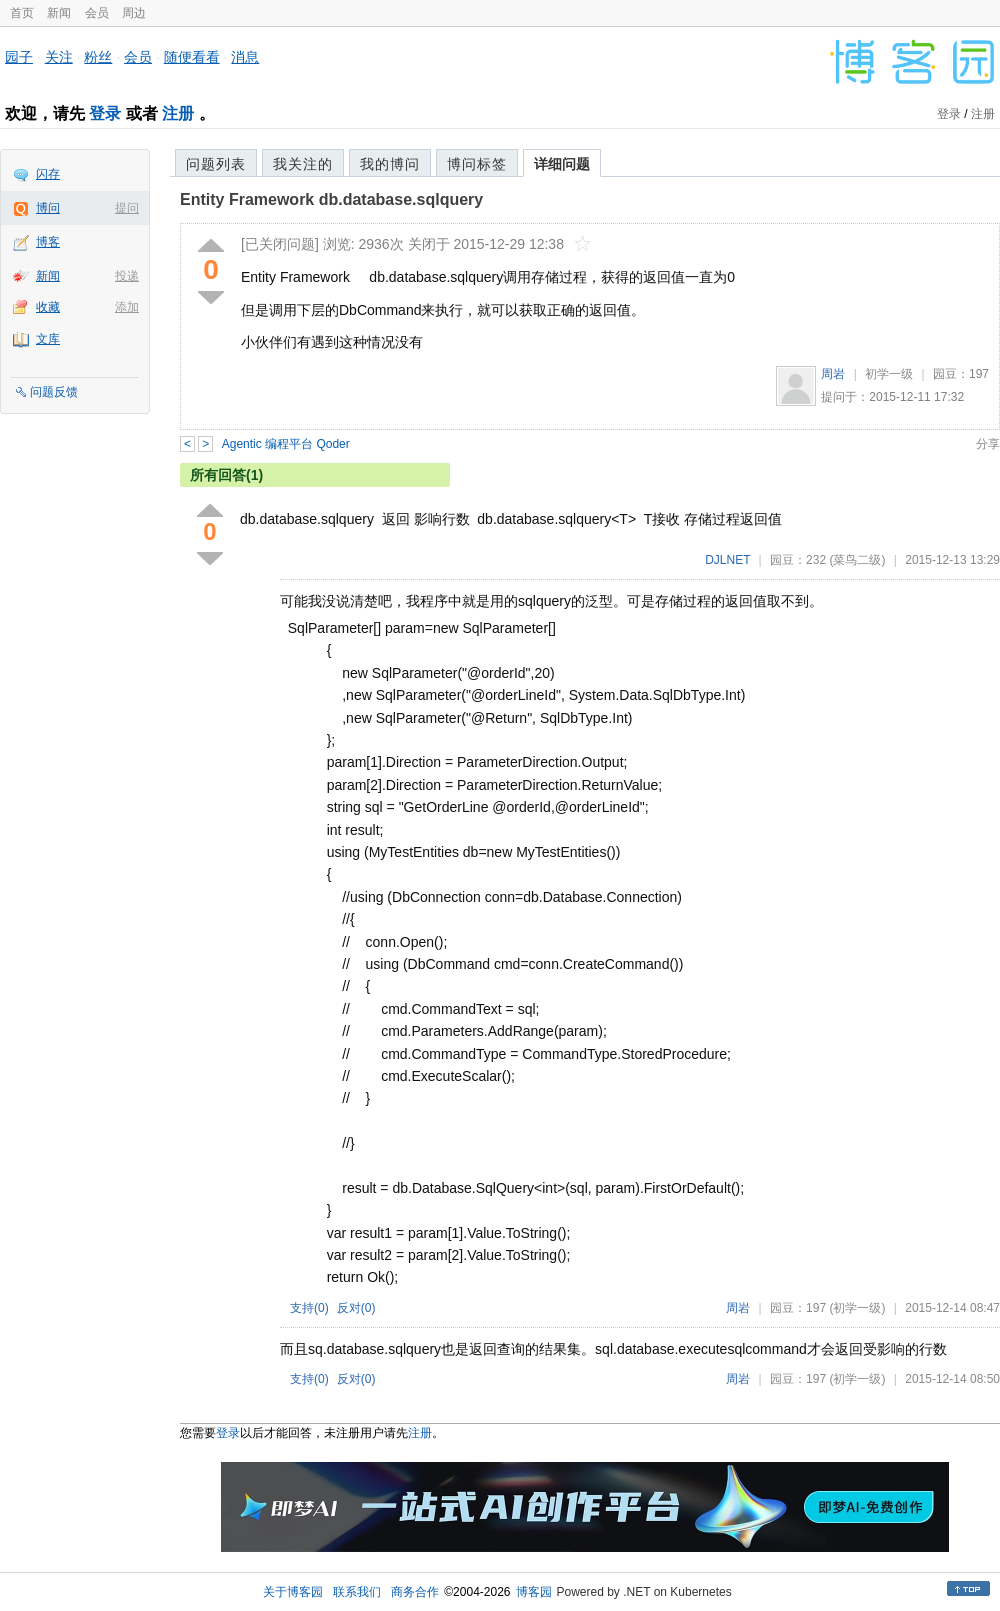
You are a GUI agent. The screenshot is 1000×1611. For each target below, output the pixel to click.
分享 (988, 444)
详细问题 (562, 164)
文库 (48, 339)
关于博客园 (293, 1592)
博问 (48, 208)
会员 (97, 13)
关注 (59, 57)
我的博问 (390, 164)
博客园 (534, 1592)
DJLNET (727, 560)
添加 (127, 307)
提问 (127, 208)
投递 (127, 276)
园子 (19, 57)
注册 (178, 113)
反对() (356, 1308)
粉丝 (98, 57)
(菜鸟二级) (857, 560)
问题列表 (216, 164)
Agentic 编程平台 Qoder (286, 444)
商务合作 (415, 1592)
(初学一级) (857, 1308)
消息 (245, 57)
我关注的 (303, 164)
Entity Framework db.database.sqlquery (331, 199)
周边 (134, 13)
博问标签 (477, 164)
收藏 (48, 307)
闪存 (48, 174)
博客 (48, 242)
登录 (105, 113)
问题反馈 (54, 392)
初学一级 (889, 374)
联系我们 (357, 1592)
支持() (309, 1308)
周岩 (833, 374)
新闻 (59, 13)
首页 (22, 13)
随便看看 (192, 57)
